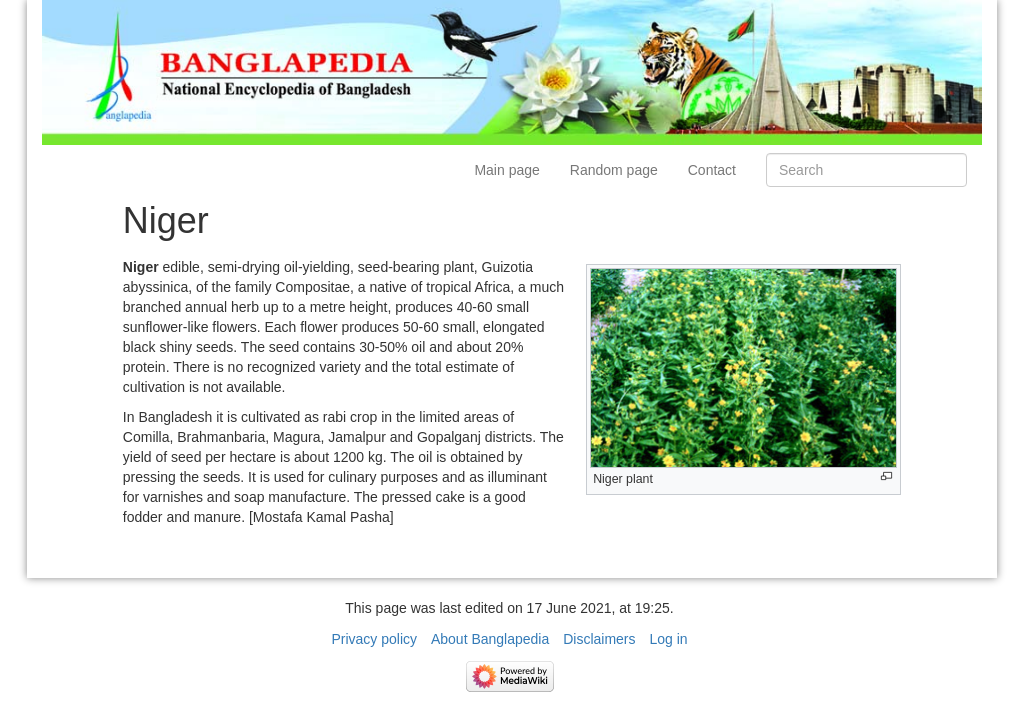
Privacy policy (374, 639)
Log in (668, 639)
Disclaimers (599, 639)
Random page (614, 170)
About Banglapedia (490, 639)
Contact (712, 170)
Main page (506, 170)
